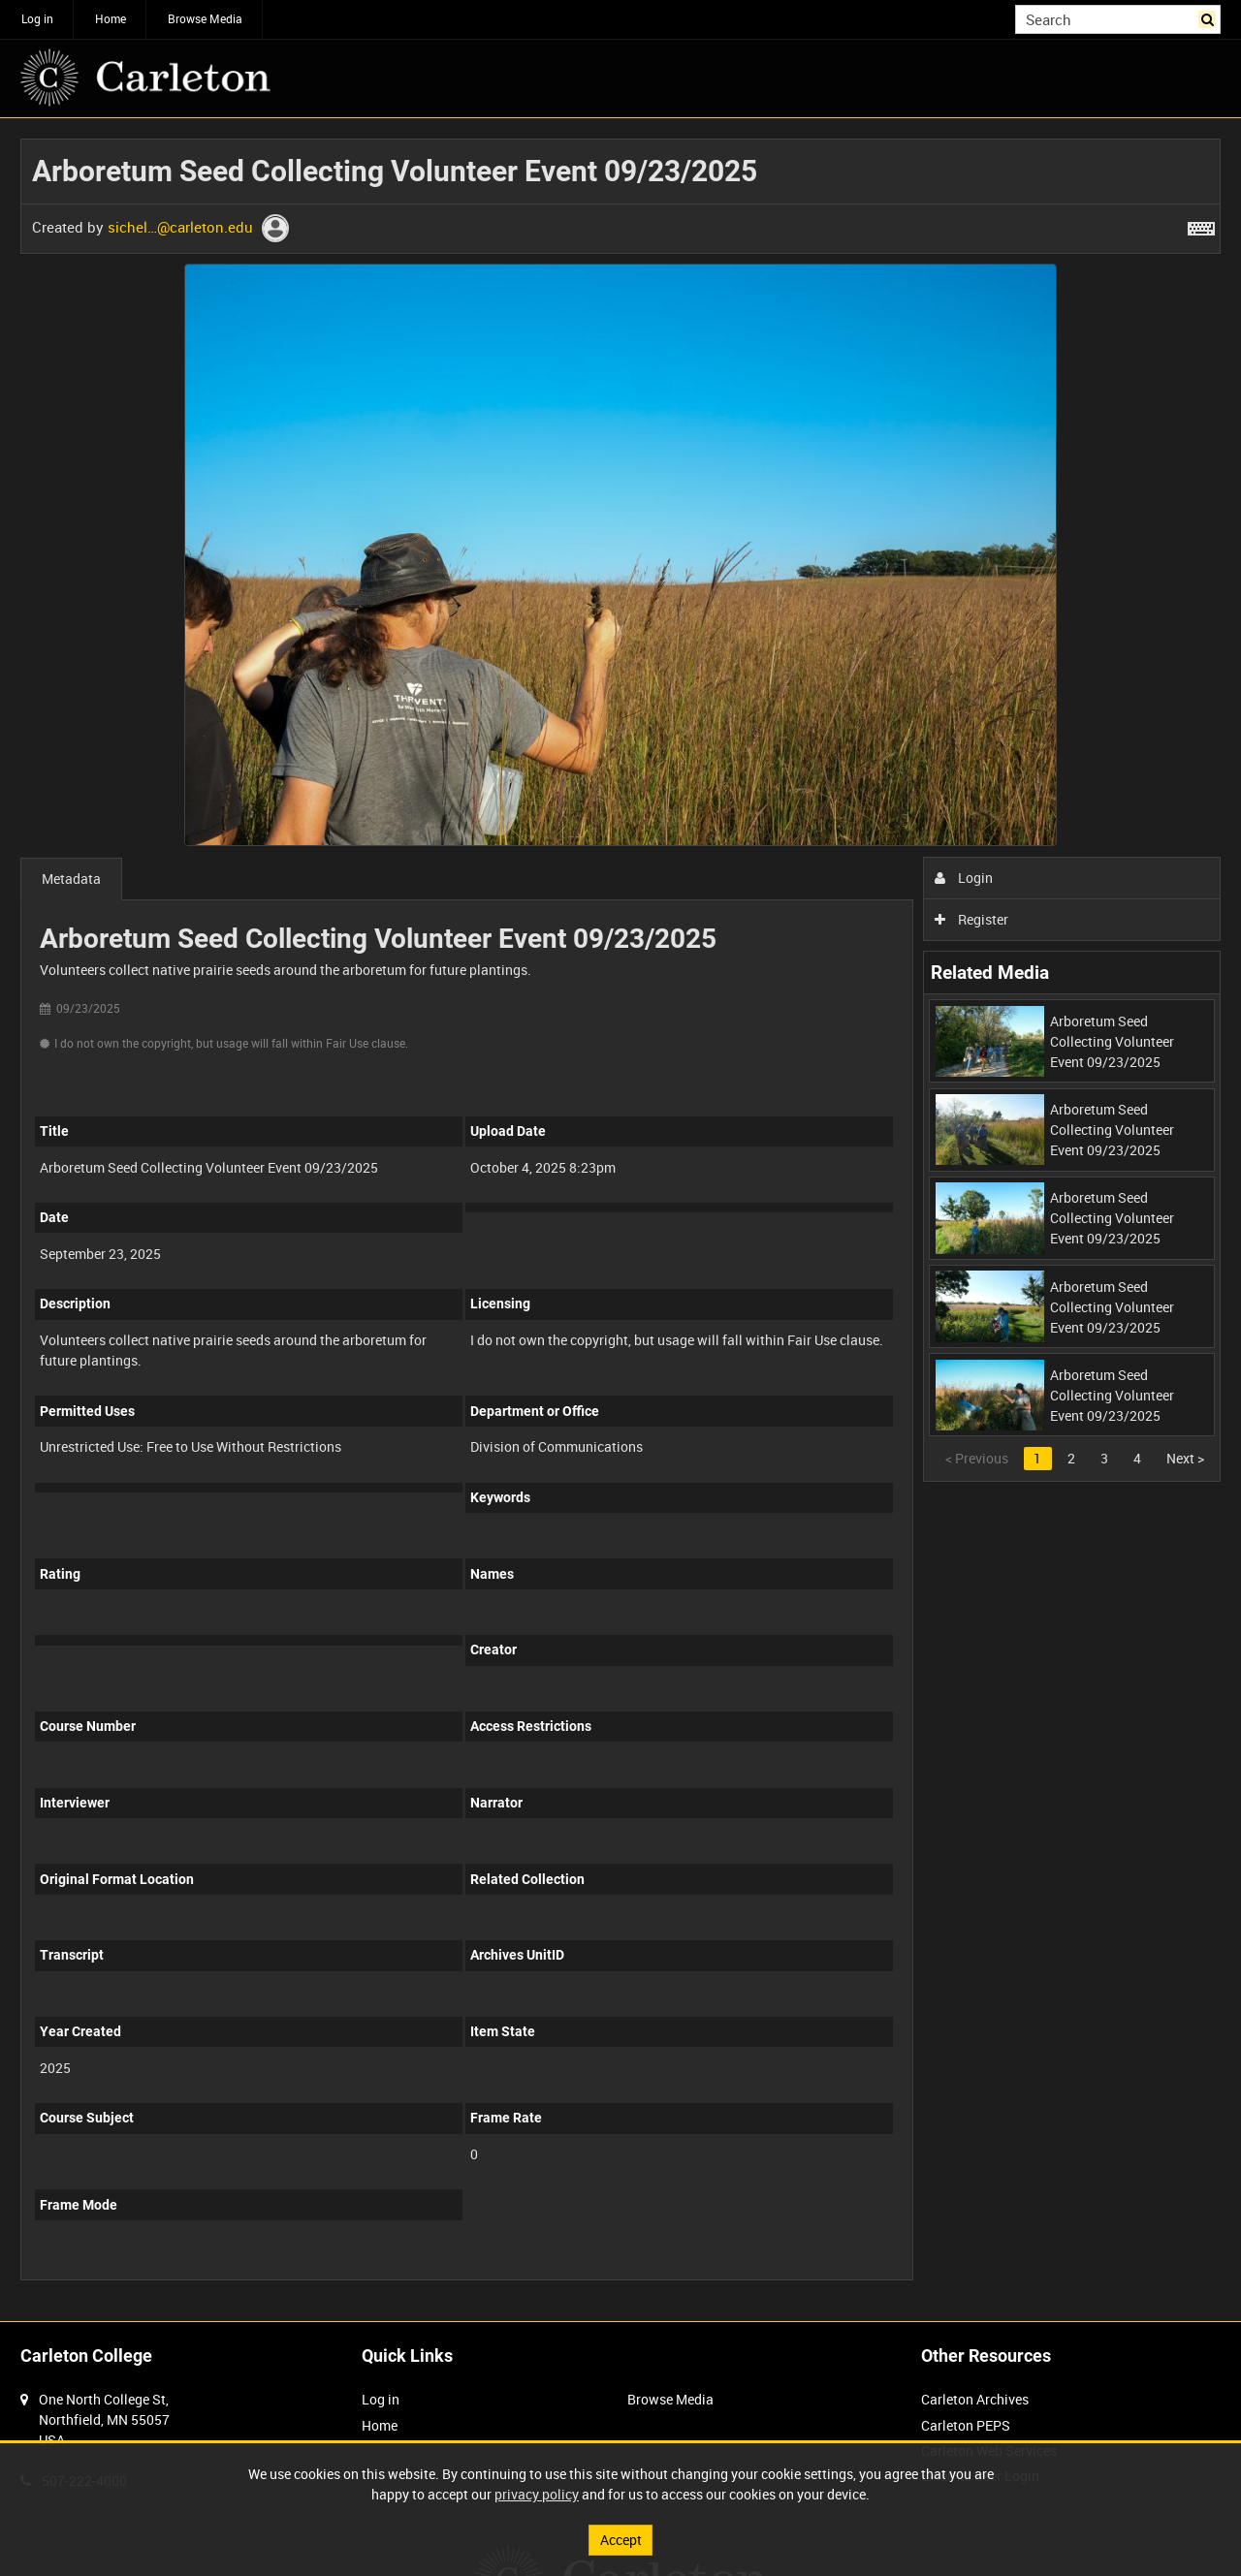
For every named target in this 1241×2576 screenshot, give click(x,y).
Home (110, 18)
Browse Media (205, 18)
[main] (620, 1220)
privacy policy (536, 2494)
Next (1185, 1458)
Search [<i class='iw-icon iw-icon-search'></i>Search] (1209, 17)
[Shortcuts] (1201, 224)
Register (972, 919)
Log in (37, 18)
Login (964, 877)
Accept (621, 2539)
